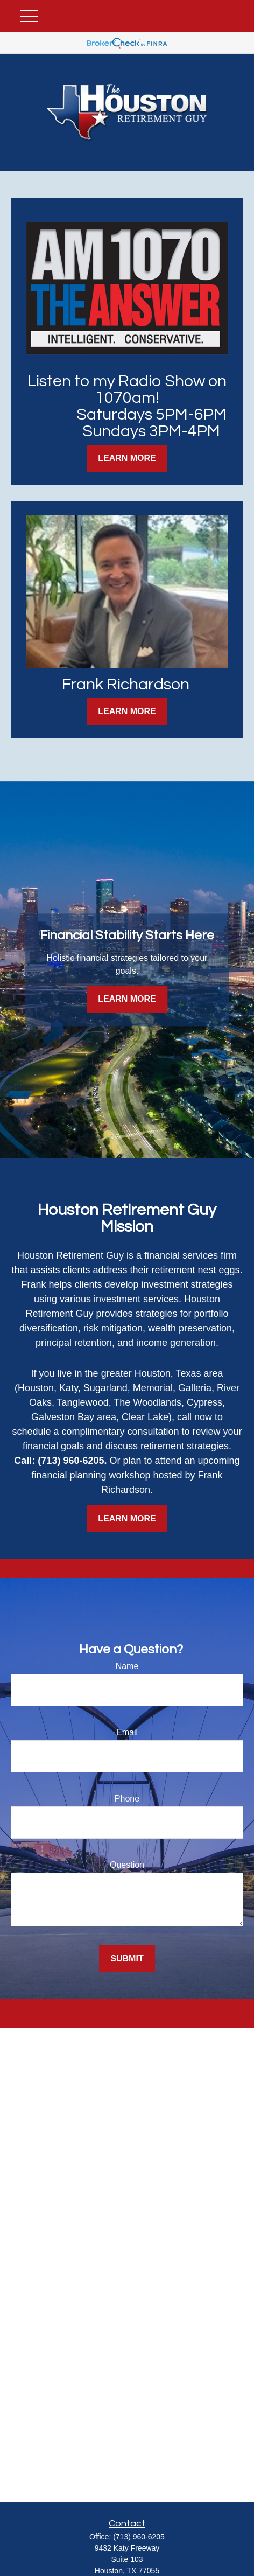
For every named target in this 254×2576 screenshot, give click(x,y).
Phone (127, 1798)
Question (127, 1864)
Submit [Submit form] (126, 1958)
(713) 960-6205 (139, 2536)
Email (127, 1732)
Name (127, 1666)
